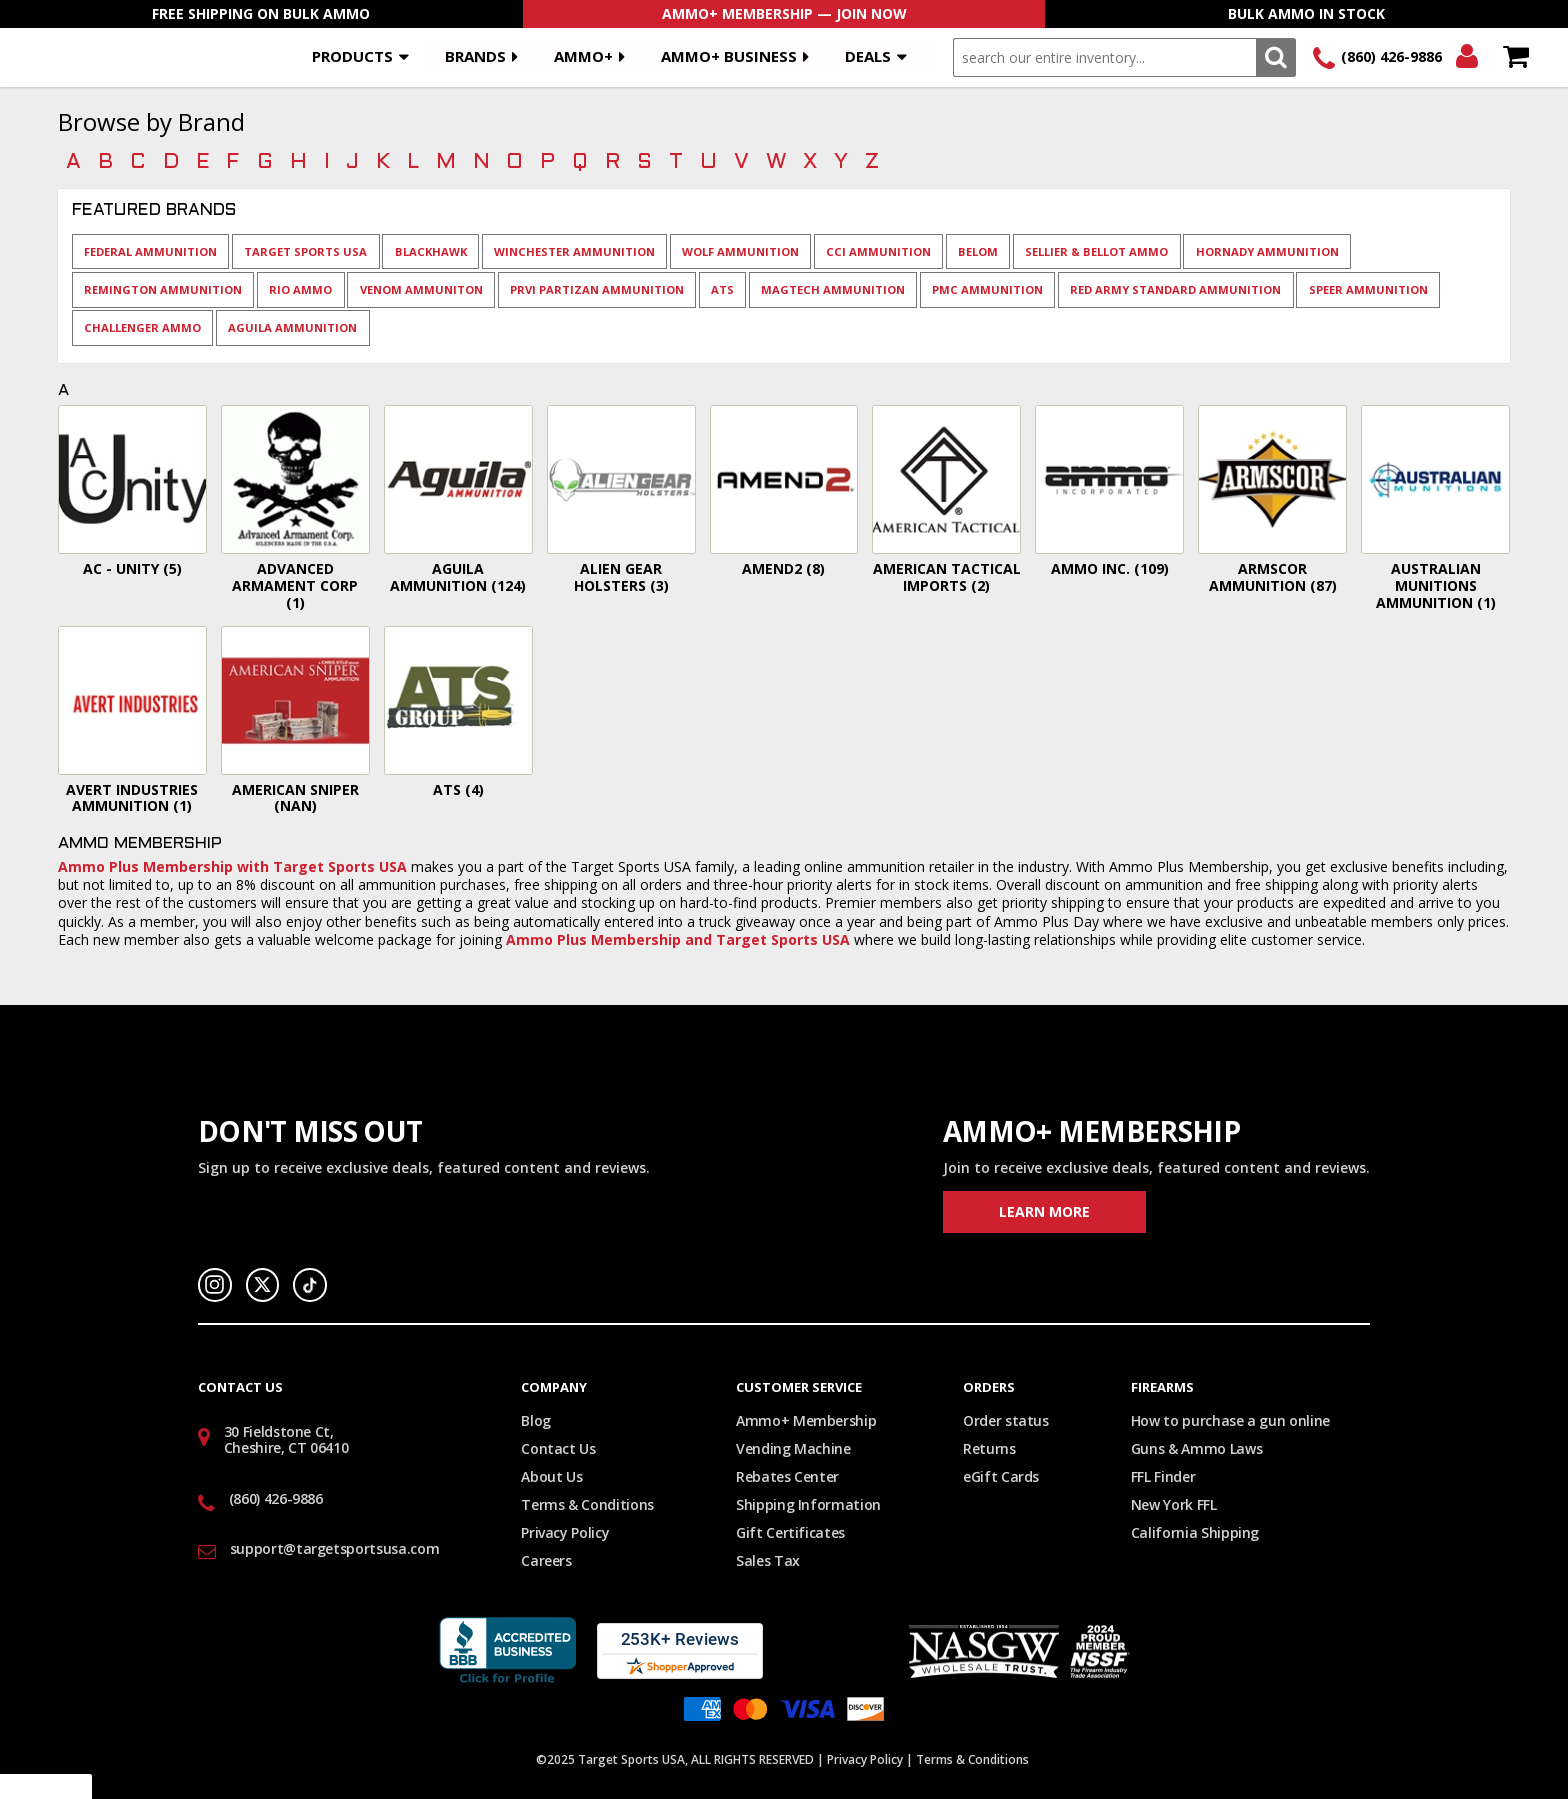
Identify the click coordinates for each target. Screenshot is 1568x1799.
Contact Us (558, 1448)
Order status (1006, 1420)
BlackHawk (431, 251)
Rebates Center (787, 1476)
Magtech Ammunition (833, 289)
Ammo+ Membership (806, 1420)
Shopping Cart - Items (1515, 57)
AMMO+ (583, 56)
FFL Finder (1163, 1476)
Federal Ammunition (150, 251)
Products (352, 56)
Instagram (215, 1285)
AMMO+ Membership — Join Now (784, 13)
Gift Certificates (790, 1532)
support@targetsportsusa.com (335, 1548)
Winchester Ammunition (574, 251)
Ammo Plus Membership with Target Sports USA (232, 866)
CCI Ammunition (878, 251)
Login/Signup (1466, 57)
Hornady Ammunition (1267, 251)
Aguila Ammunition (292, 327)
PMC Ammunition (987, 289)
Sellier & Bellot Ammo (1096, 251)
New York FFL (1174, 1504)
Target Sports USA (305, 251)
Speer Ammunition (1368, 289)
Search (1275, 57)
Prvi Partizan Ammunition (597, 289)
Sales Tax (768, 1560)
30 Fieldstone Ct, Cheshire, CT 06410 (286, 1440)
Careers (546, 1560)
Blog (536, 1420)
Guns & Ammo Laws (1196, 1448)
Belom (978, 251)
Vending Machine (793, 1448)
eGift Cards (1001, 1476)
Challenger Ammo (142, 327)
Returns (989, 1448)
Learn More (1044, 1211)
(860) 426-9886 (1391, 56)
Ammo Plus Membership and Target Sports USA (678, 939)
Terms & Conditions (587, 1504)
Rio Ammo (300, 289)
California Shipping (1195, 1532)
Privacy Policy (565, 1532)
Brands (475, 56)
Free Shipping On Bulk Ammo (261, 13)
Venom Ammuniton (421, 289)
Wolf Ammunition (740, 251)
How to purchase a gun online (1230, 1420)
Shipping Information (808, 1504)
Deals (868, 56)
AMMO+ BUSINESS (729, 56)
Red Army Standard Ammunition (1175, 289)
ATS (722, 289)
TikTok (310, 1285)
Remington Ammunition (163, 289)
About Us (551, 1476)
